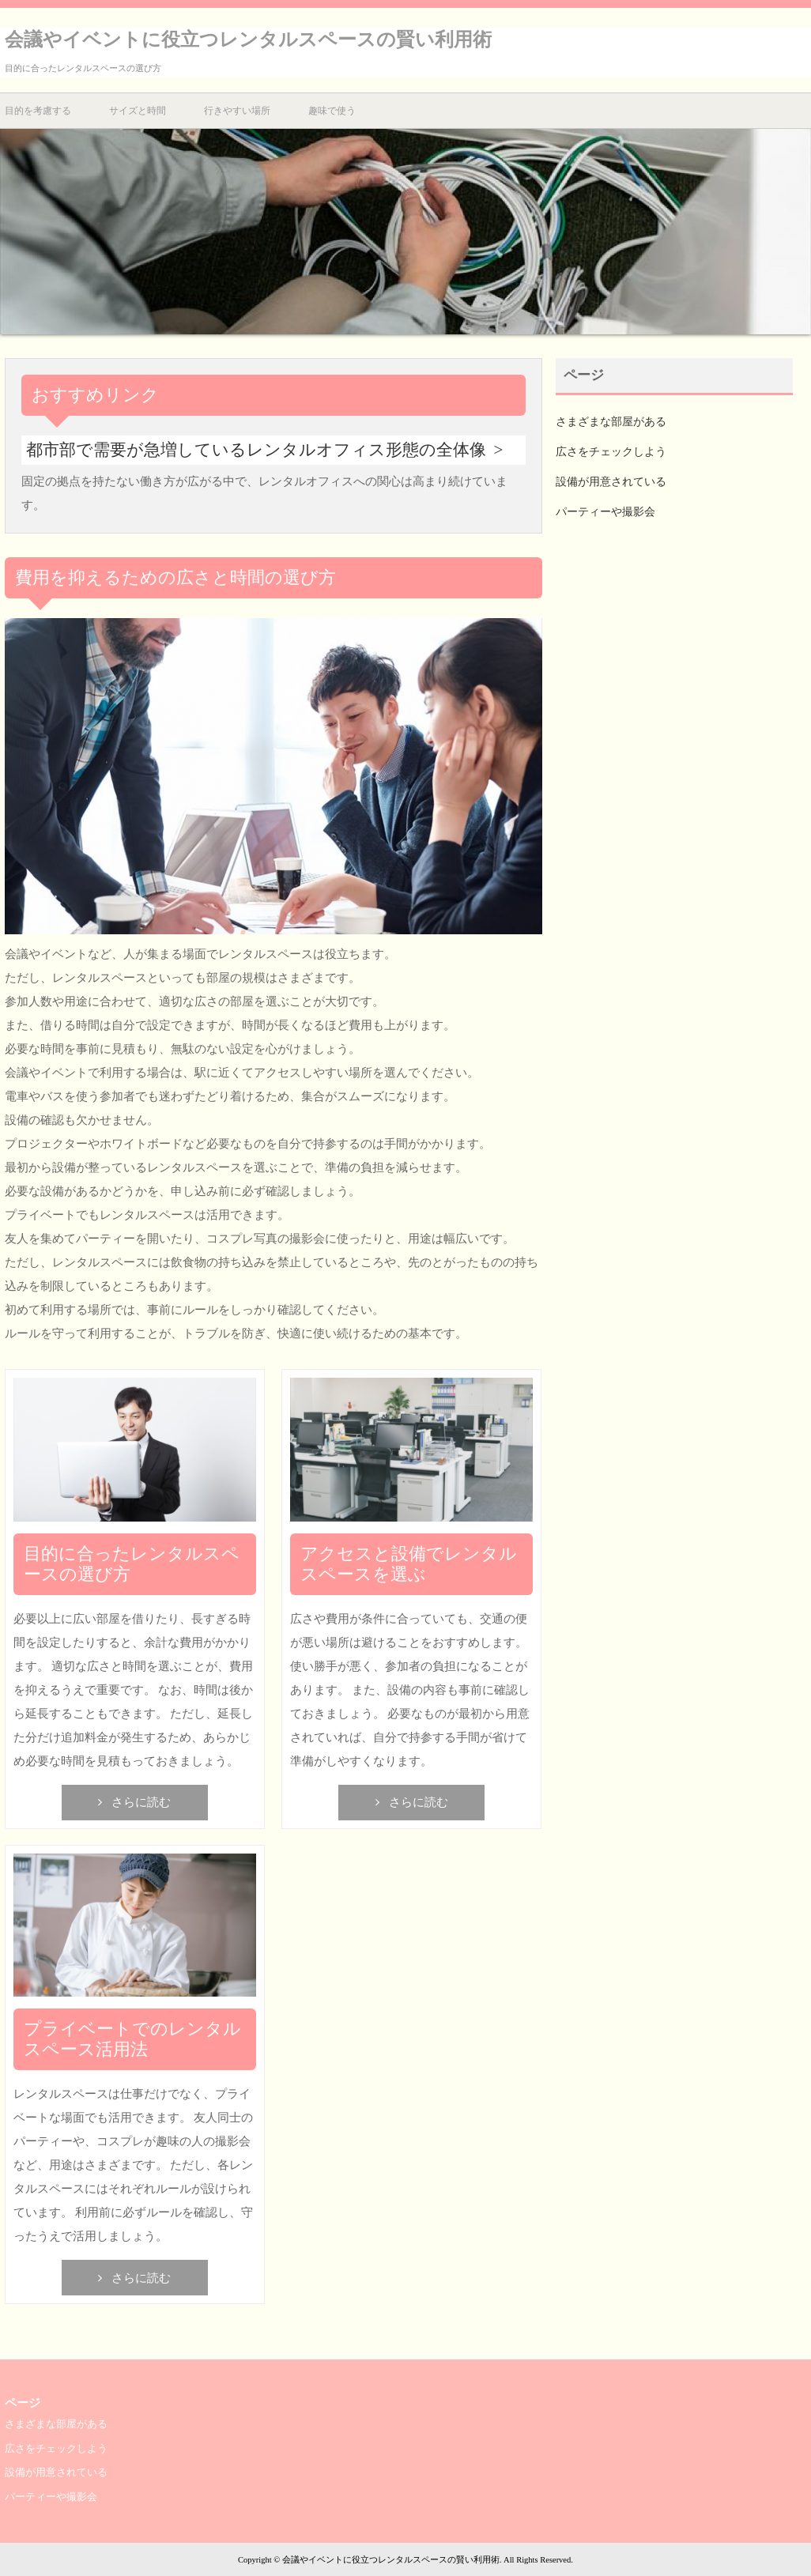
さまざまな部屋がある (611, 422)
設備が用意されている (611, 482)
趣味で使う (332, 110)
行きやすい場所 (237, 110)
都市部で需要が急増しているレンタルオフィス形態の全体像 (256, 449)
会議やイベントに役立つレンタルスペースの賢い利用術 (248, 39)
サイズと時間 (137, 110)
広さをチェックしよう (611, 452)
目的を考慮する (38, 110)
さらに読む (141, 1802)
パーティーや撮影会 (605, 512)
